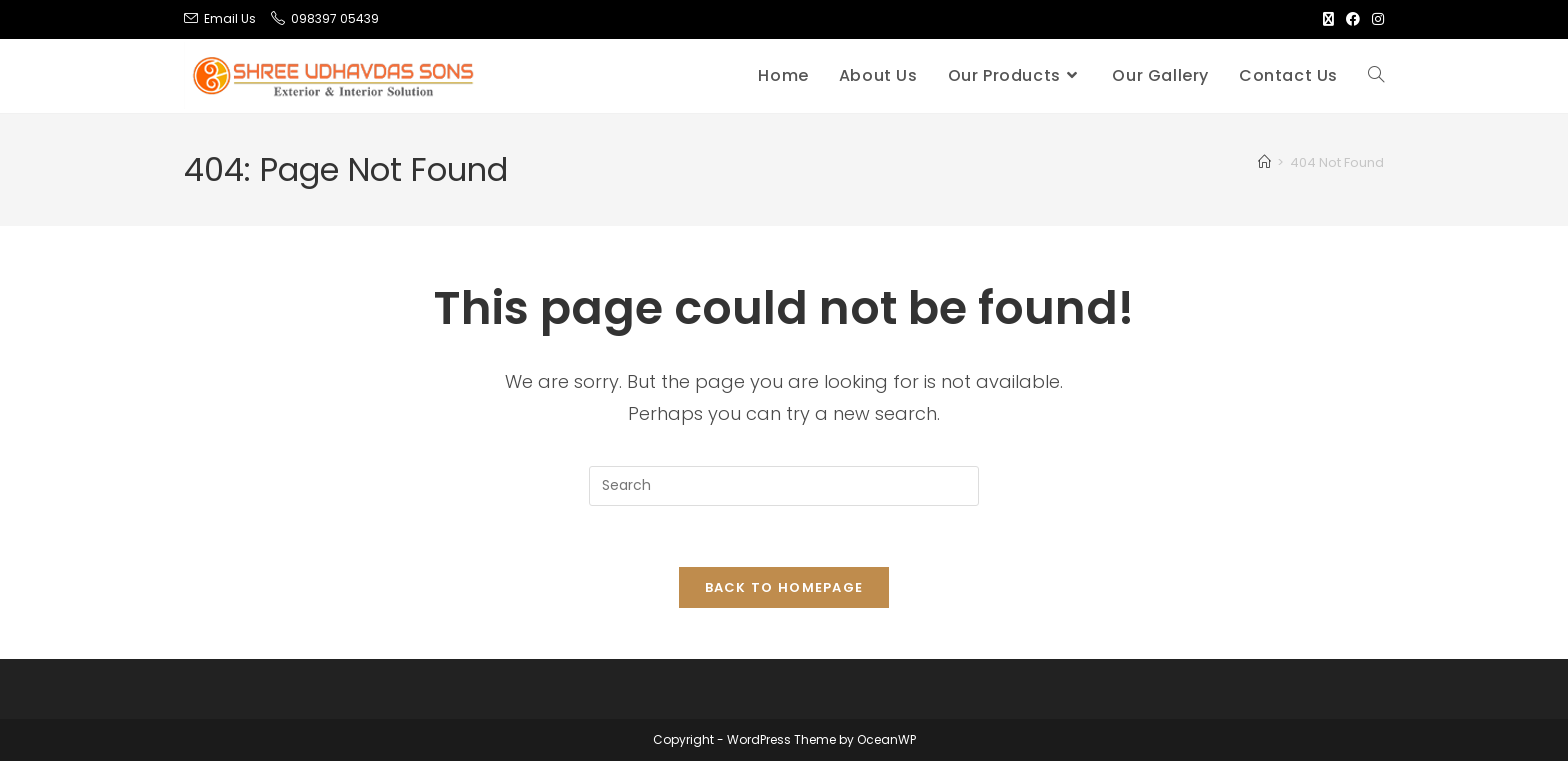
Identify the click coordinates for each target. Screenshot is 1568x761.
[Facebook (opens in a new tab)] (1353, 19)
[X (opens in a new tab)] (1328, 19)
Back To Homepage (784, 587)
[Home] (1264, 162)
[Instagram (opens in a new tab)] (1375, 19)
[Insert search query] (784, 486)
